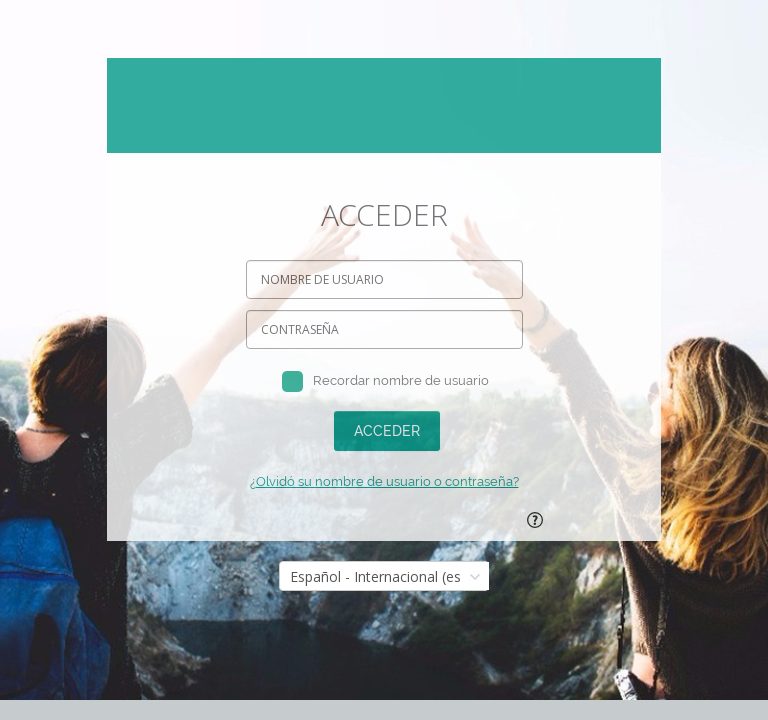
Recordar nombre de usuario (401, 380)
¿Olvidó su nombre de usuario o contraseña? (384, 481)
